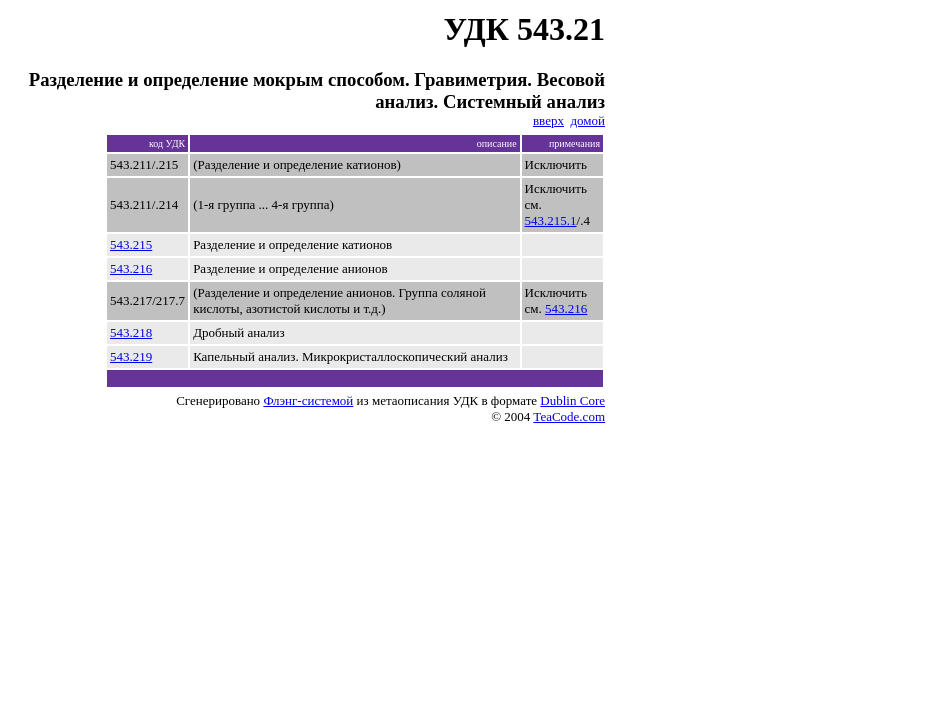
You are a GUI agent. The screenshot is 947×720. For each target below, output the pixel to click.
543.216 (131, 268)
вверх (548, 120)
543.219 (131, 356)
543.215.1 (551, 220)
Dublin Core (572, 400)
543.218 (131, 332)
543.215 (131, 244)
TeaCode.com (569, 416)
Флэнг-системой (308, 400)
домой (587, 120)
